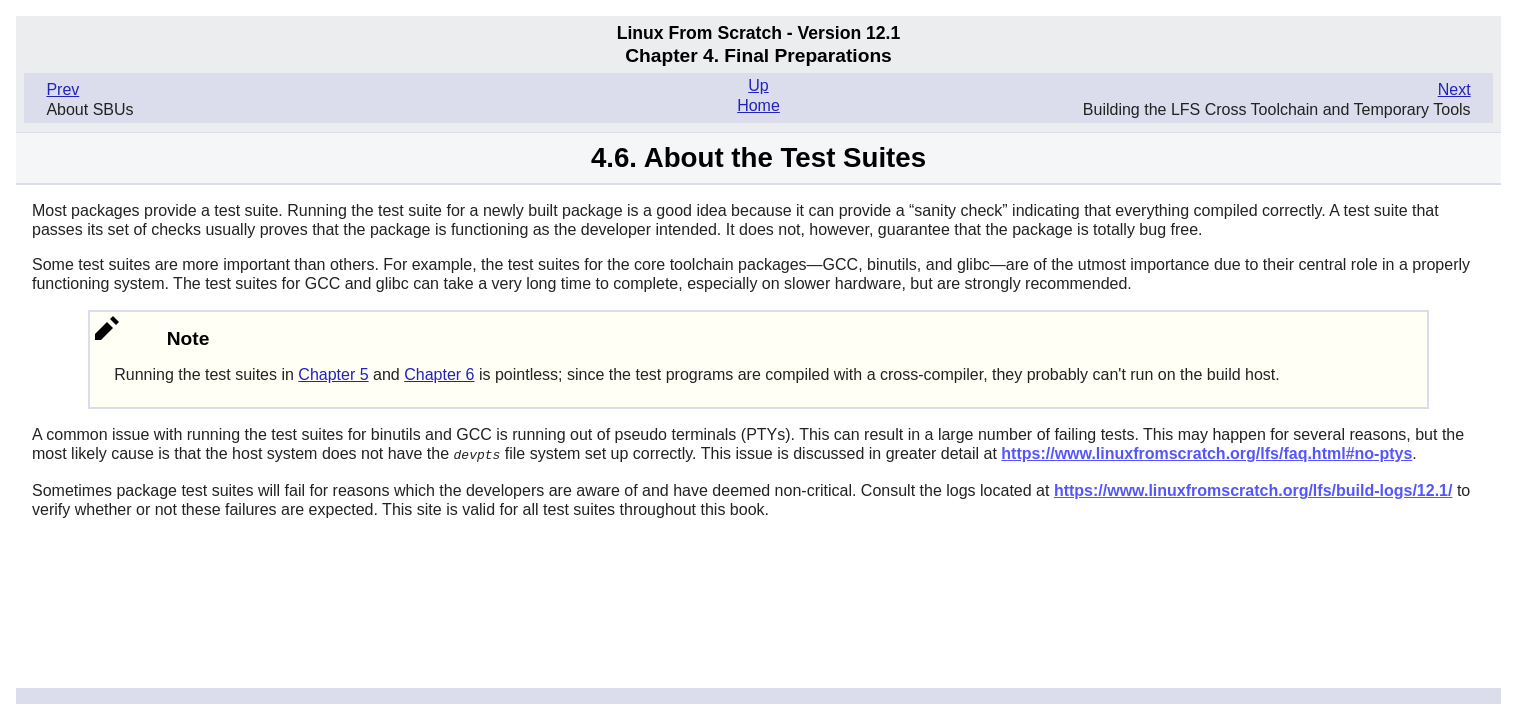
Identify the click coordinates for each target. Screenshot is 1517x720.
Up (758, 85)
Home (758, 105)
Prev (62, 89)
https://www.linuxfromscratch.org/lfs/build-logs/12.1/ (1253, 489)
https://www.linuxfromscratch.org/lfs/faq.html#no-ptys (1206, 453)
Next (1454, 89)
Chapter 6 (439, 374)
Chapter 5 (333, 374)
